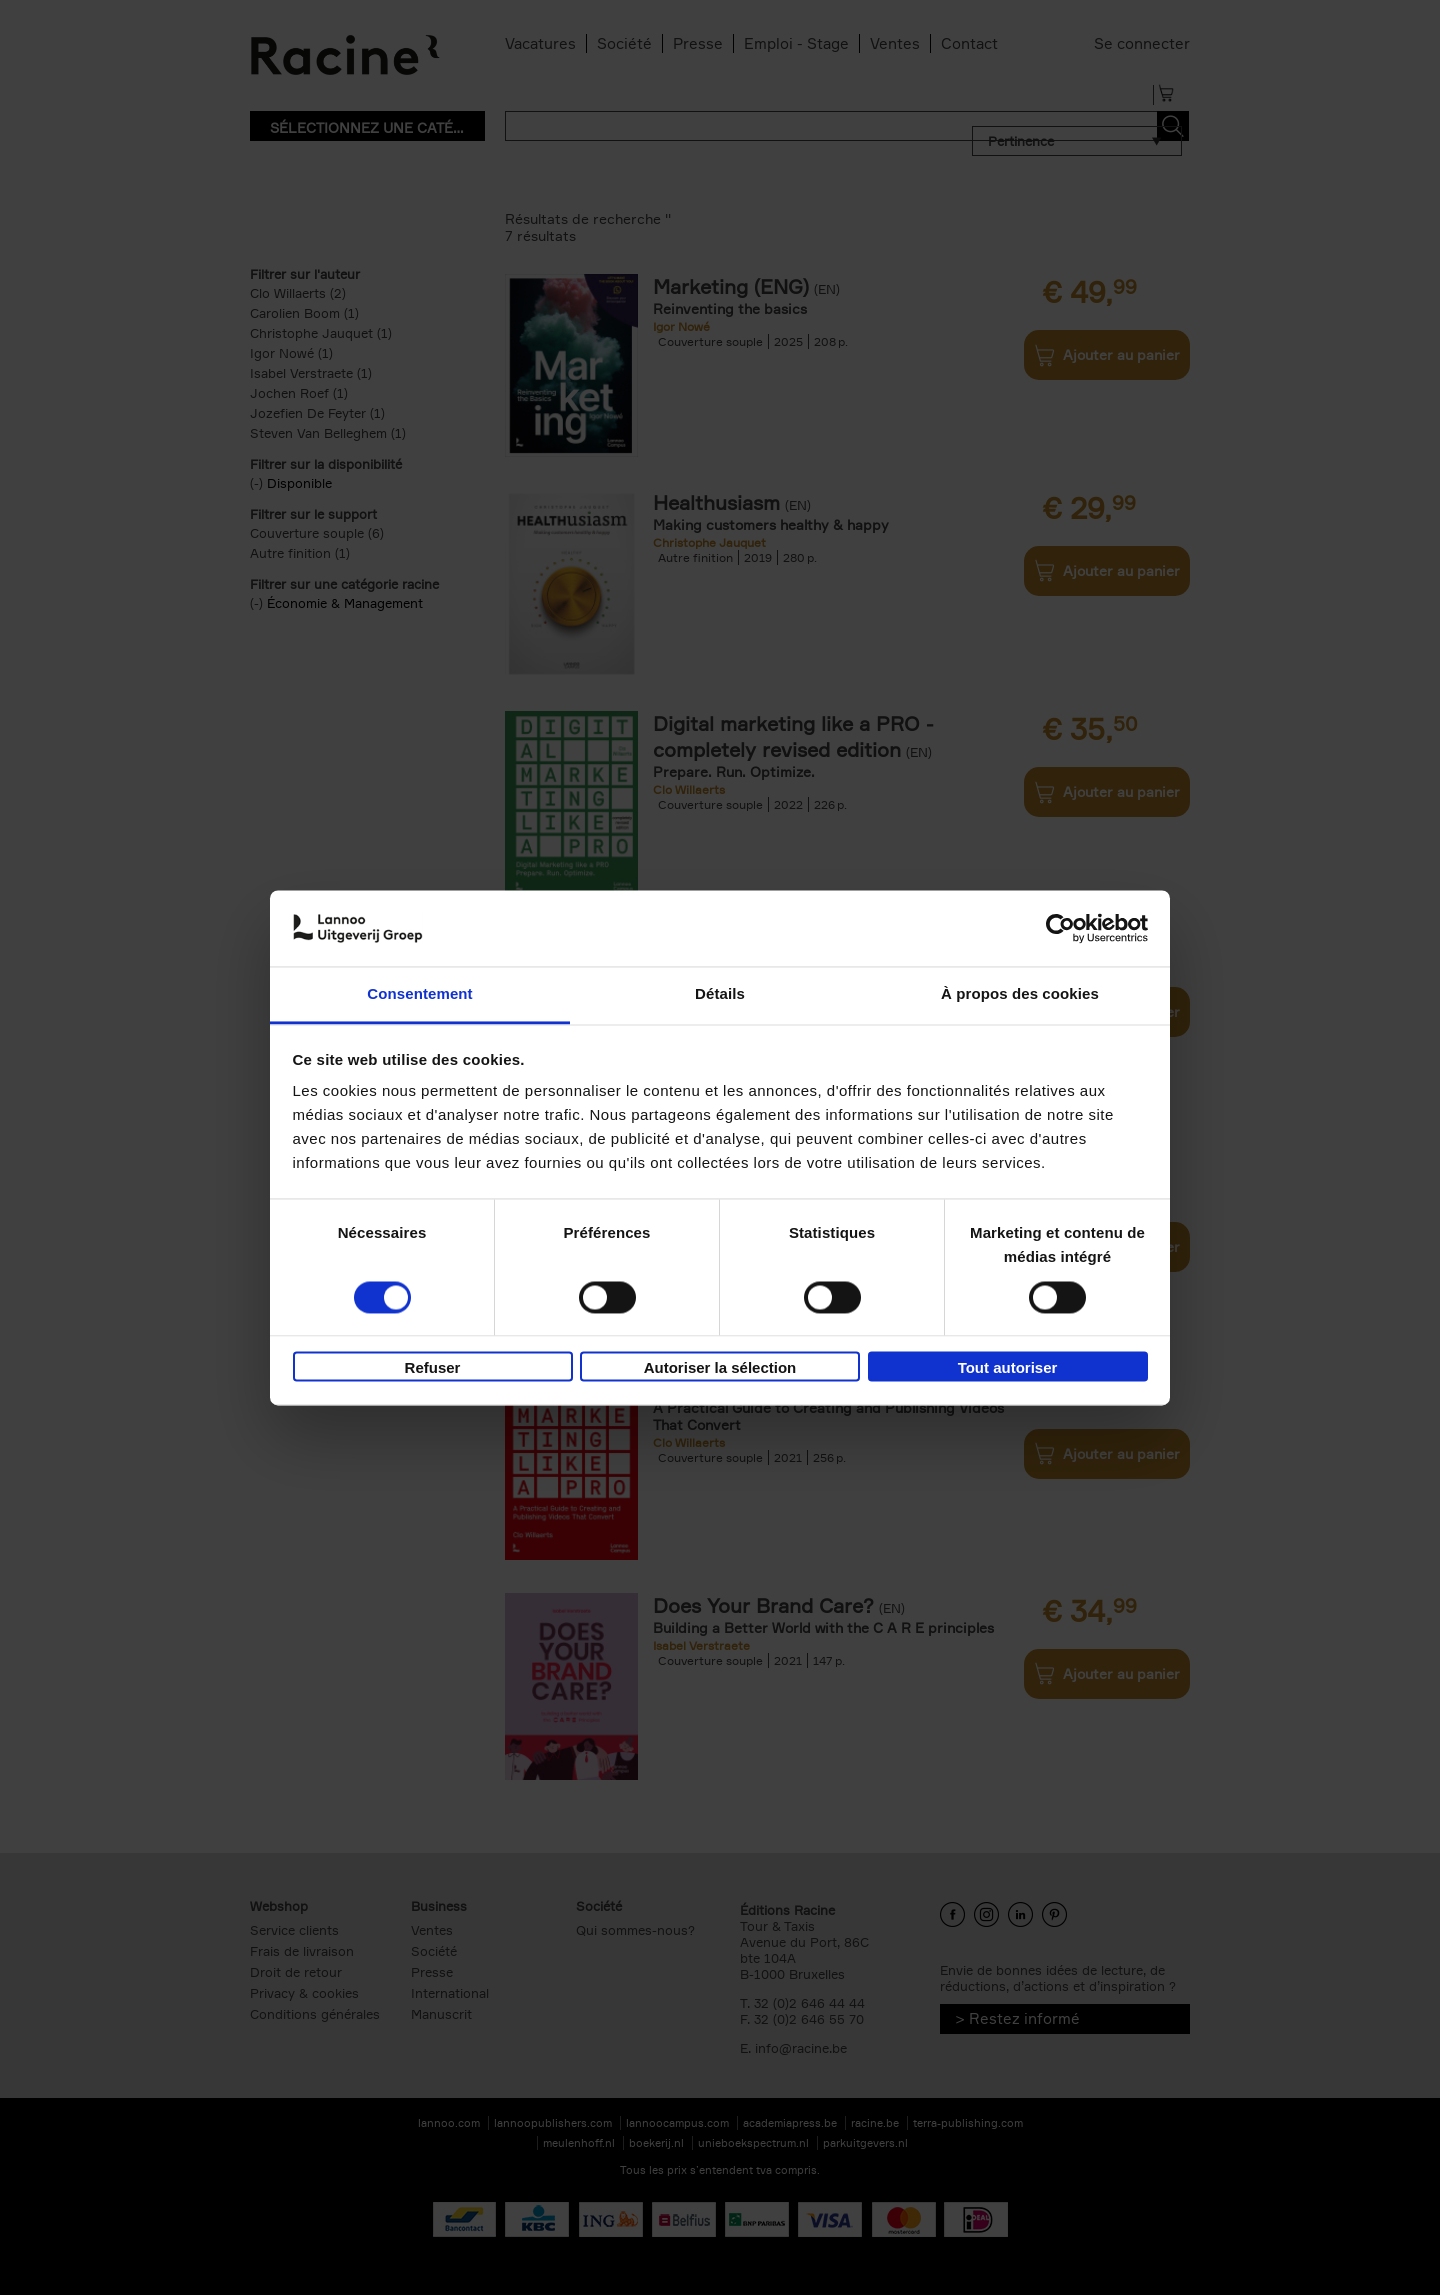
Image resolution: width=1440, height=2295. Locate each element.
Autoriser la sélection (720, 1368)
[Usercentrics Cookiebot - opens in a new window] (1060, 928)
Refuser (433, 1368)
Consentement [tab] (419, 994)
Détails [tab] (720, 994)
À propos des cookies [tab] (1020, 994)
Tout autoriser (1008, 1368)
